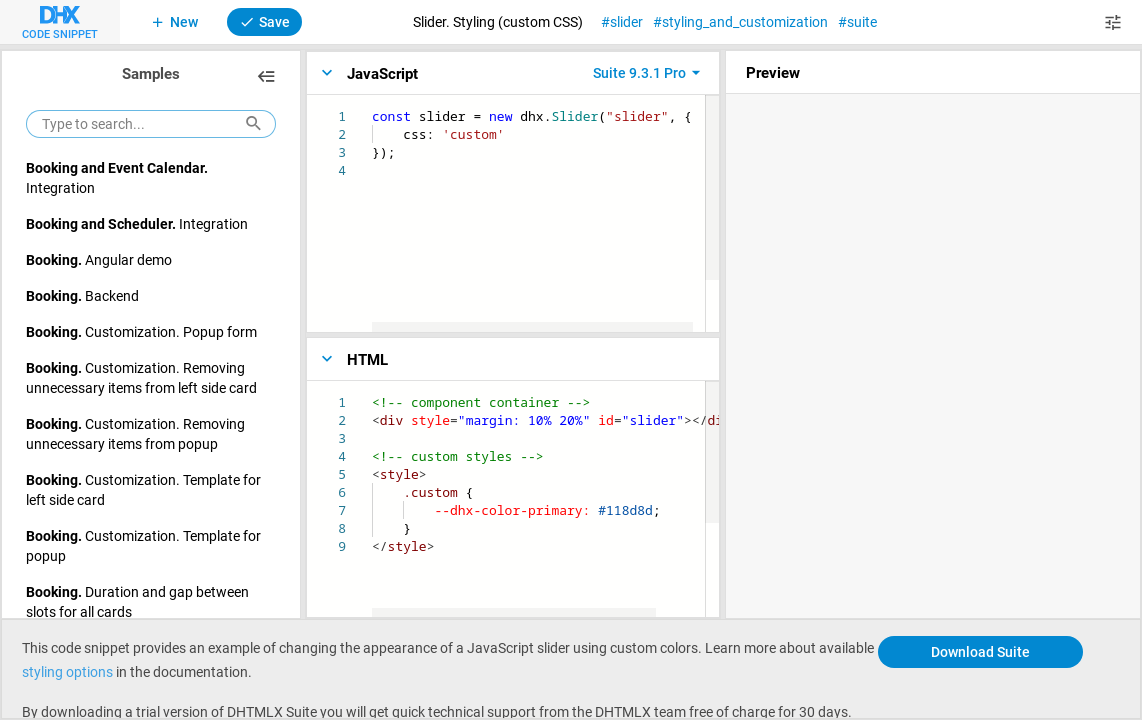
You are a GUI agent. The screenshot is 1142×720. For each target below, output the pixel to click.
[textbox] (372, 107)
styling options (69, 671)
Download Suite (980, 651)
